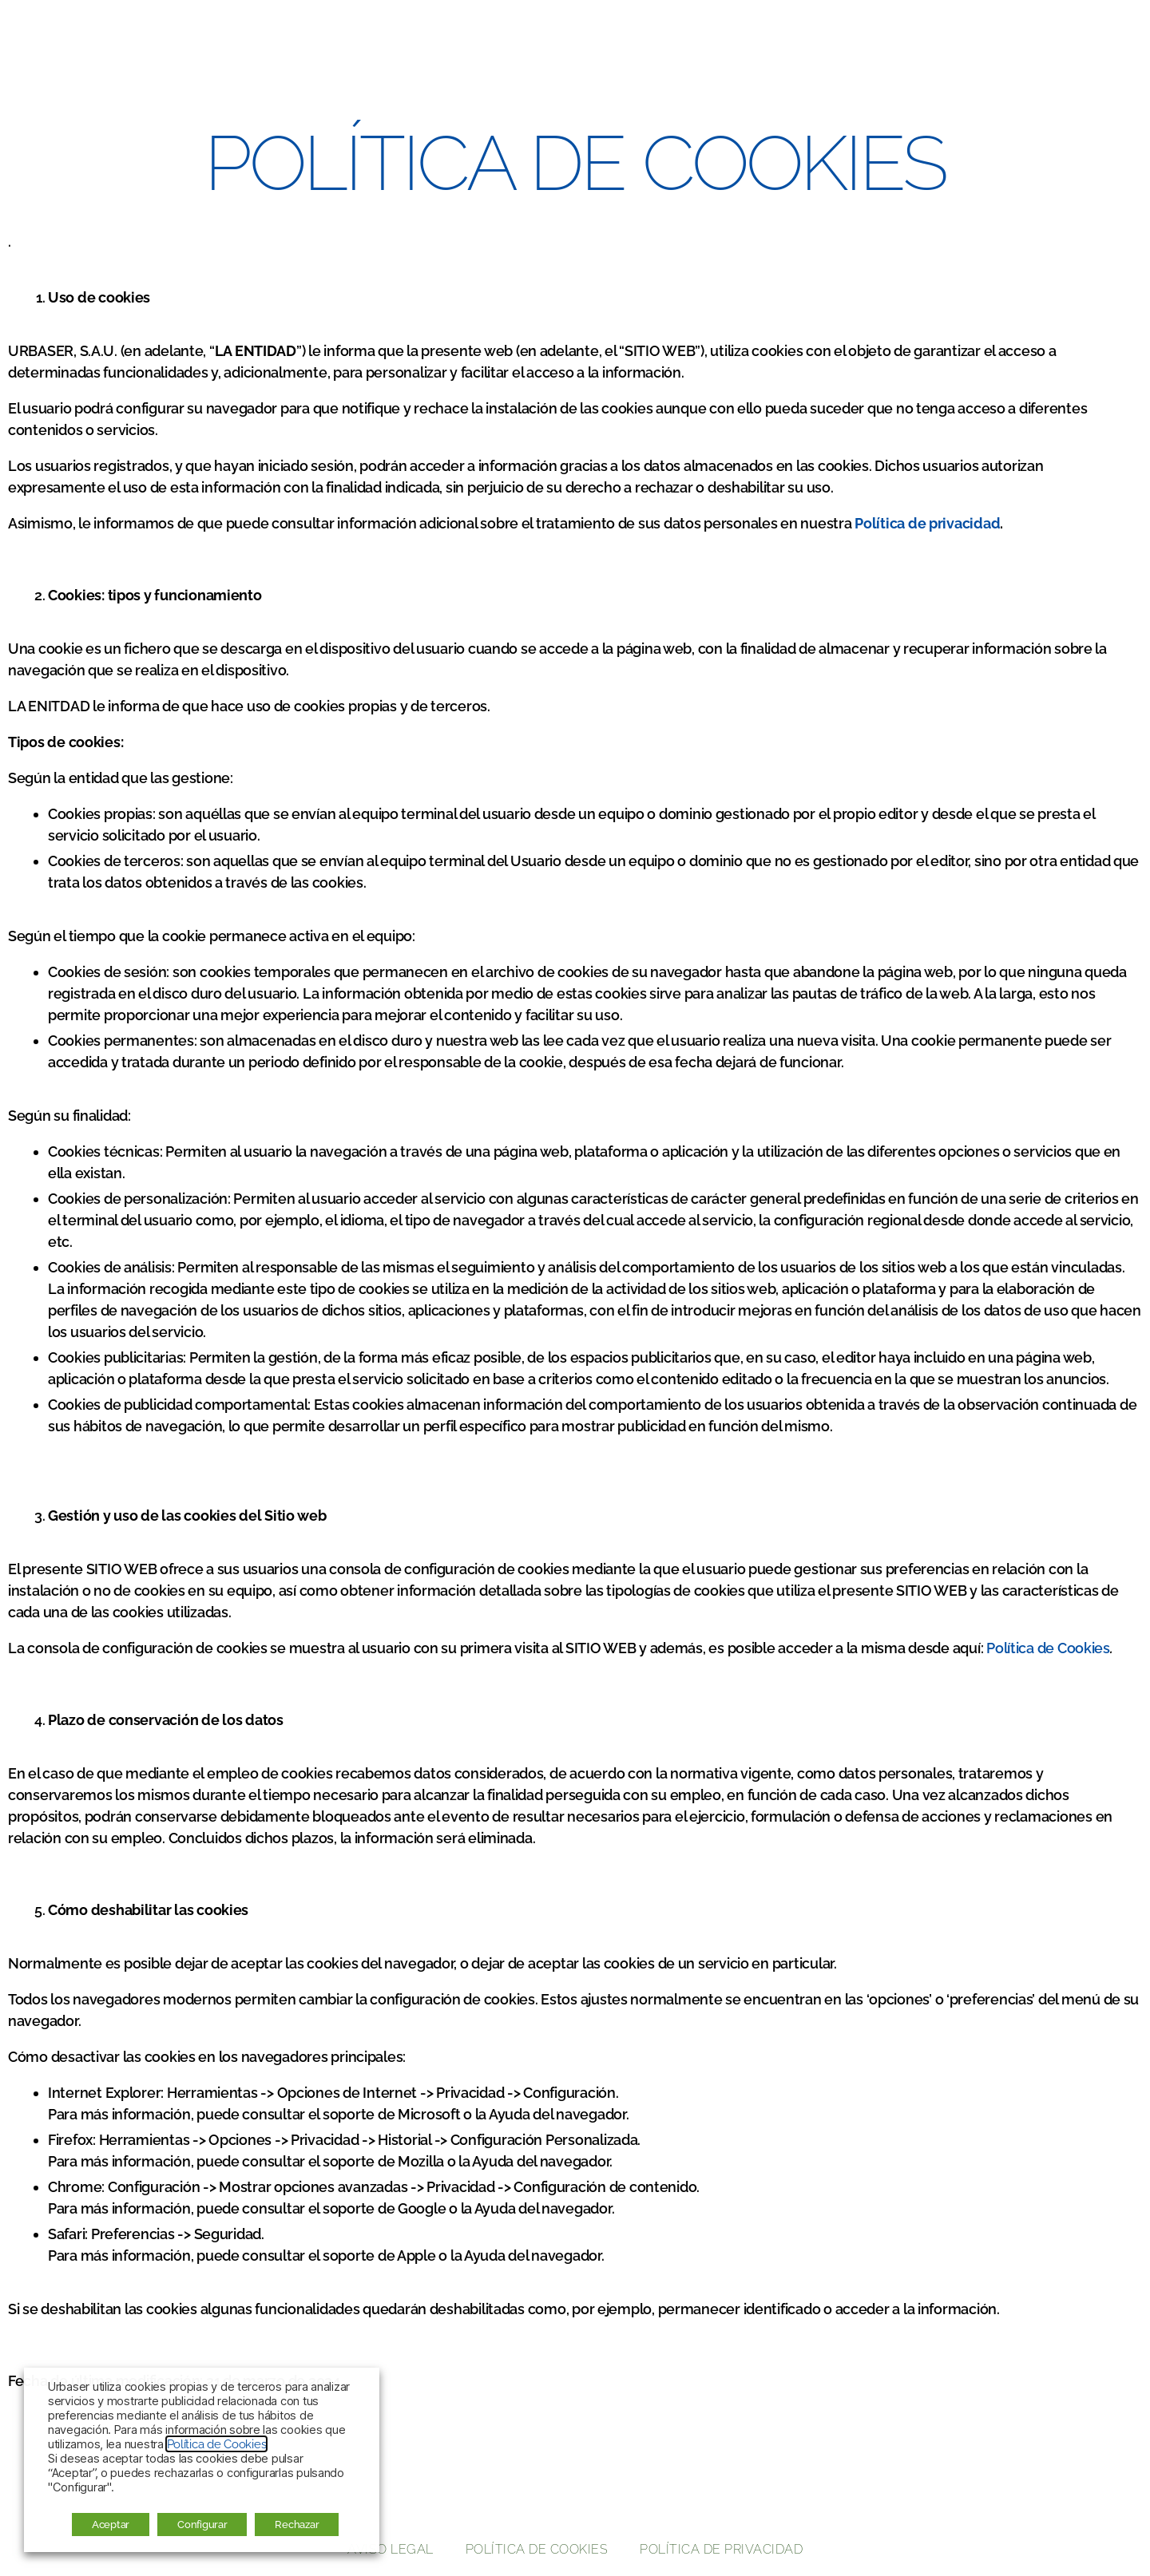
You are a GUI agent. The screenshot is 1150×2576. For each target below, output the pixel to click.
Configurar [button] (202, 2524)
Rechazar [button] (297, 2524)
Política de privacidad (721, 2549)
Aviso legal (390, 2549)
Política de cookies (537, 2549)
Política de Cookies (1048, 1648)
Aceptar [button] (110, 2524)
